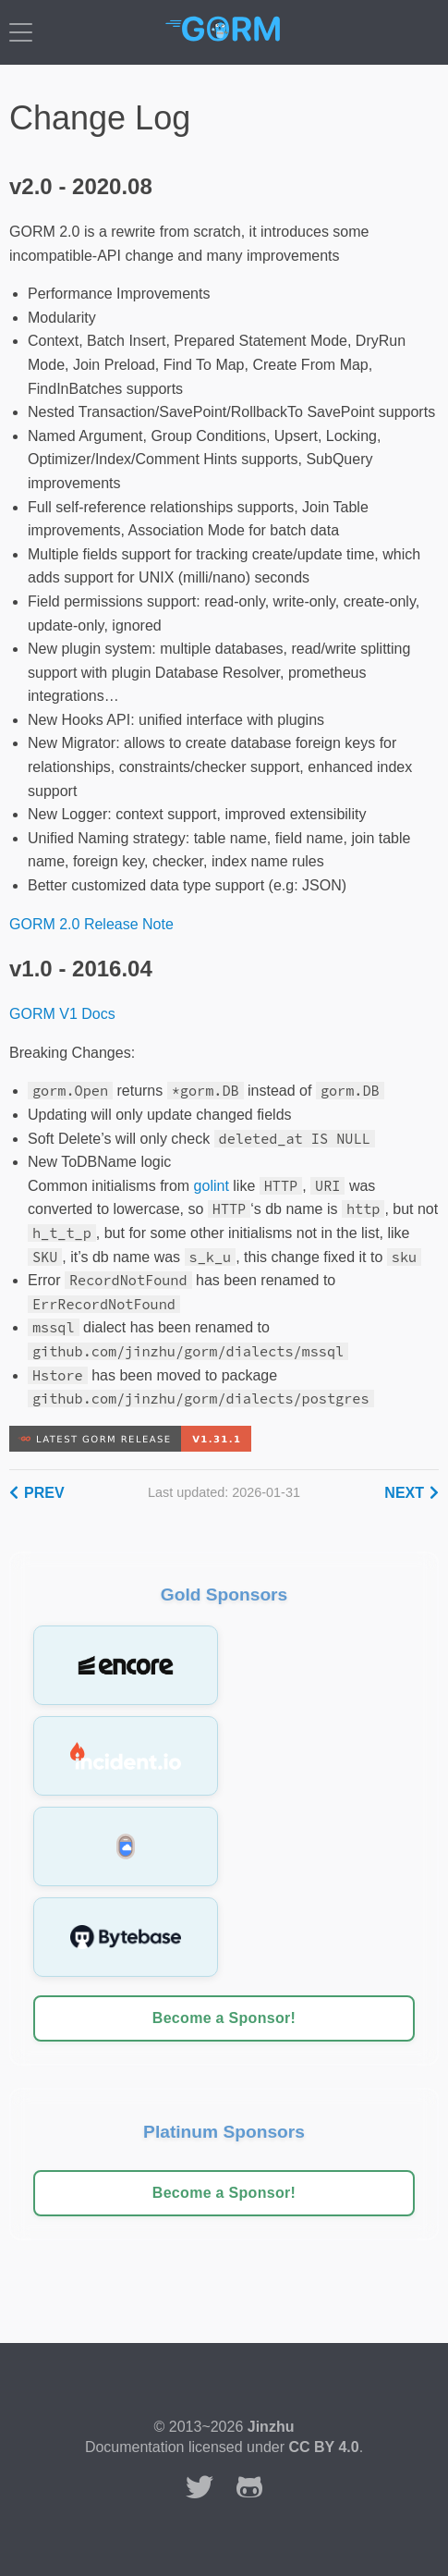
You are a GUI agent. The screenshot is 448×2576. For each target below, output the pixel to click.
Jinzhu (271, 2427)
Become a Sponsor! (224, 2018)
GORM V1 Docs (62, 1014)
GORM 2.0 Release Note (91, 924)
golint (211, 1186)
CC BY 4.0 (323, 2447)
